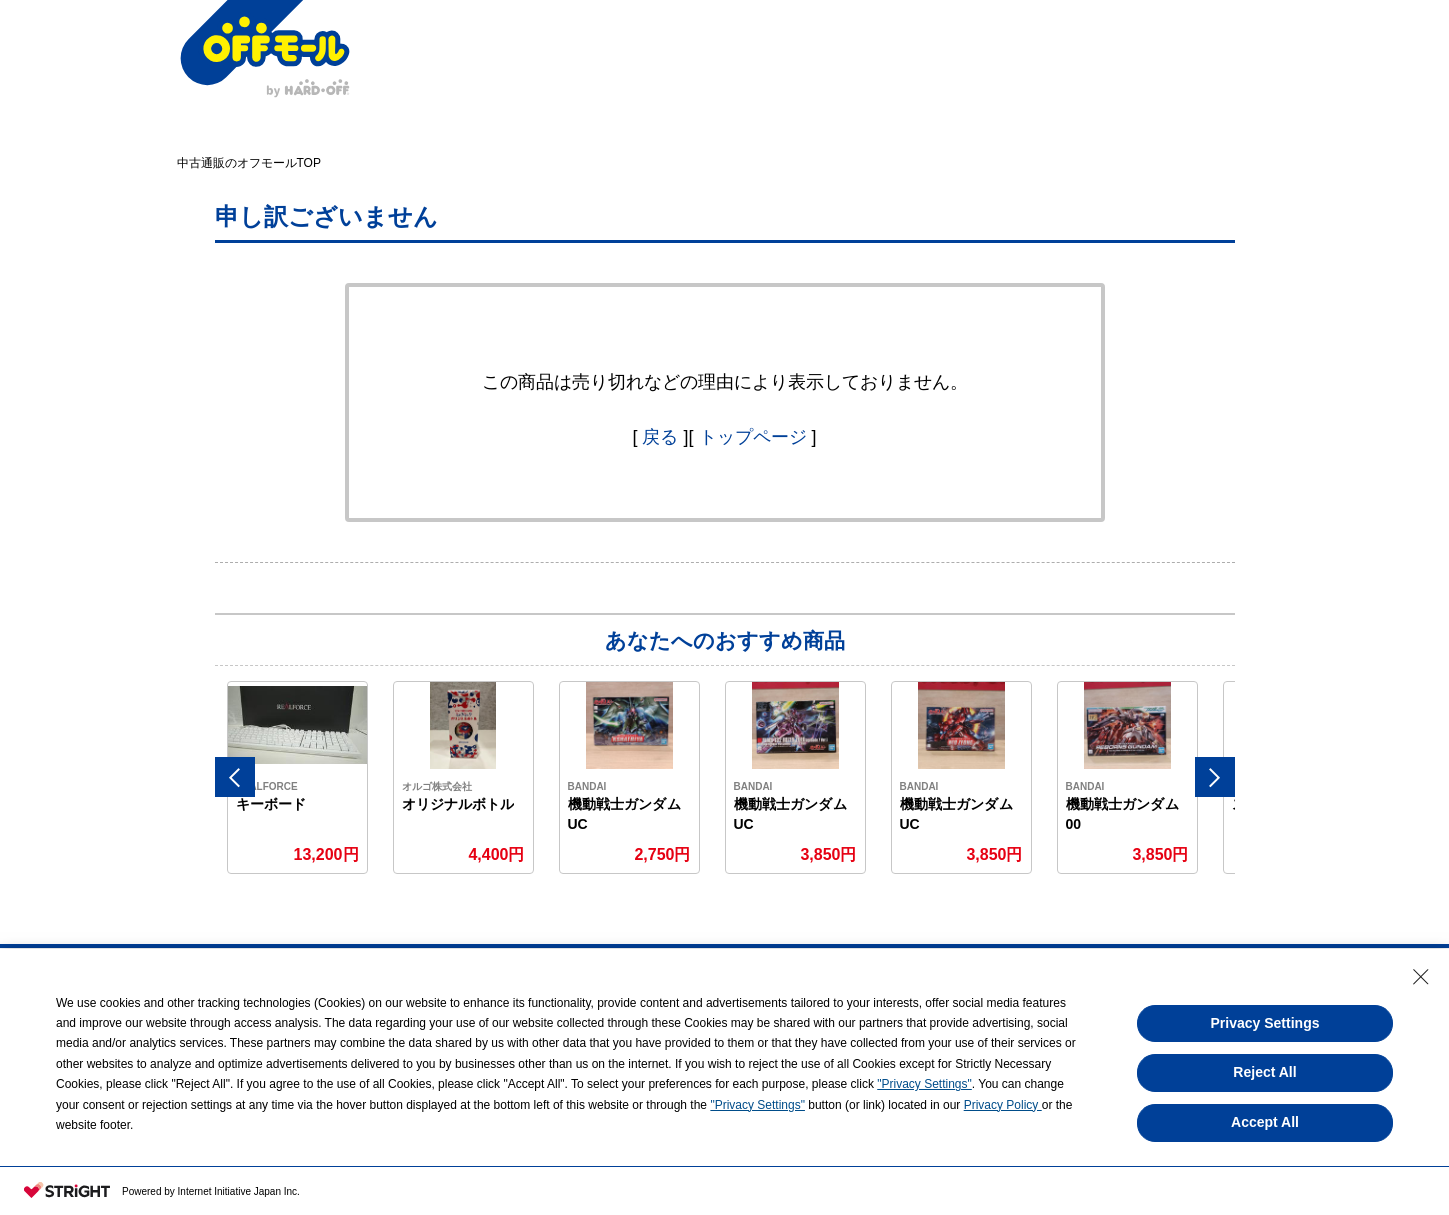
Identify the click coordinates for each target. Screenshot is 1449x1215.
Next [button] (1215, 777)
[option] (298, 777)
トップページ (753, 437)
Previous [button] (235, 777)
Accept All (1265, 1122)
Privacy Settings (1265, 1023)
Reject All (1264, 1072)
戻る (660, 437)
